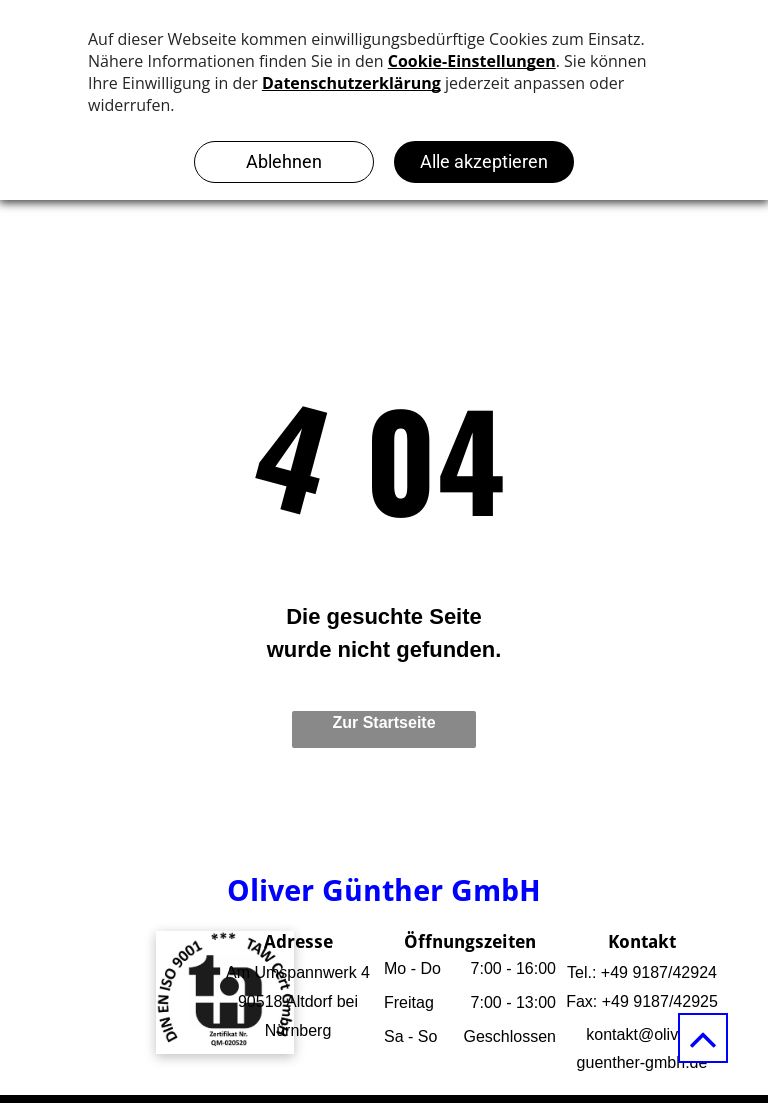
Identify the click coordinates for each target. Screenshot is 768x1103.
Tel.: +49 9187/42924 (642, 972)
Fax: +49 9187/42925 (642, 1001)
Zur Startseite (383, 722)
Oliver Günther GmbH (384, 890)
